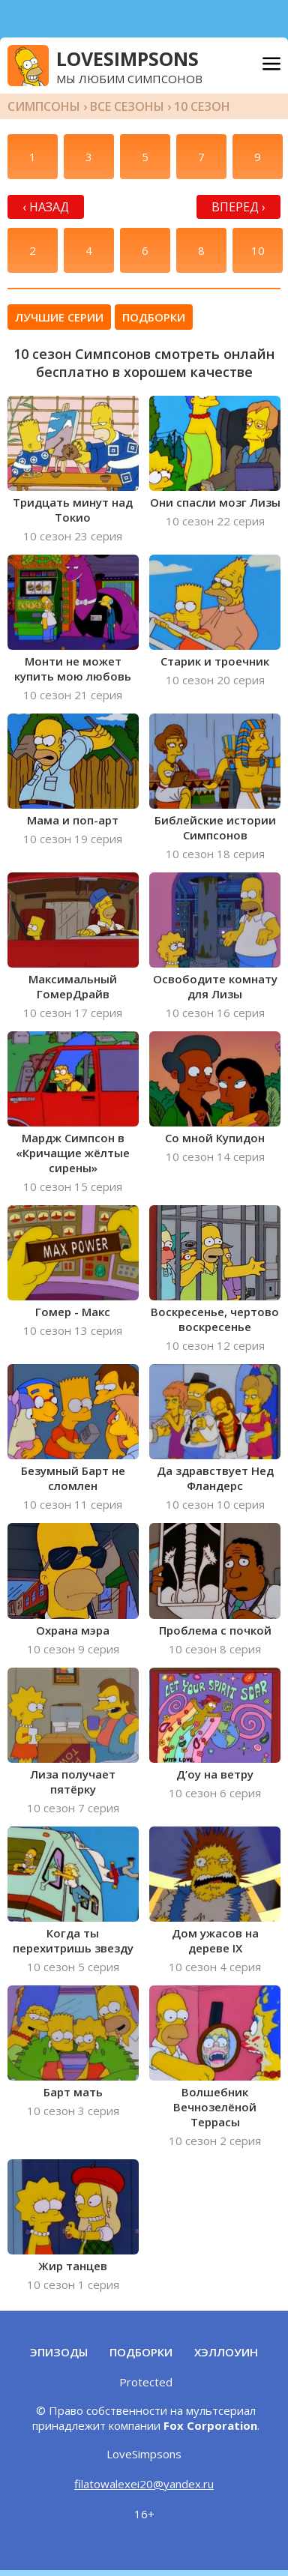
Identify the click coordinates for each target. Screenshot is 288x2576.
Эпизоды (59, 2351)
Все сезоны (127, 106)
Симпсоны (44, 106)
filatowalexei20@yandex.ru (144, 2483)
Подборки (153, 317)
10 (258, 250)
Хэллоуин (226, 2351)
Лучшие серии (59, 317)
